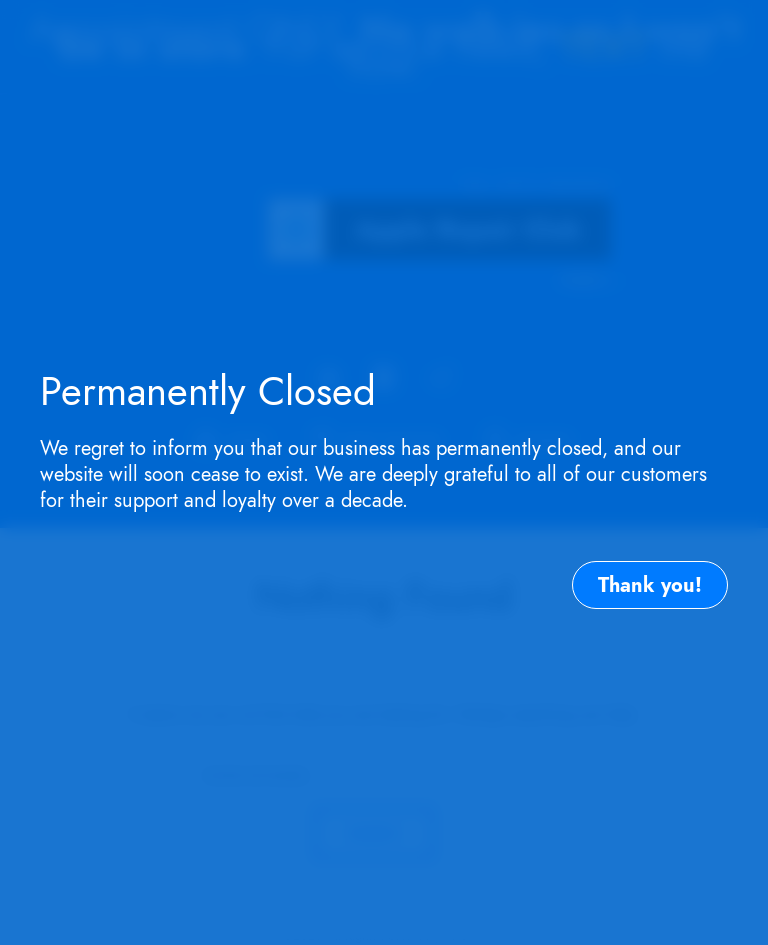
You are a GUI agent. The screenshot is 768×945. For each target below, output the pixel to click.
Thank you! (650, 585)
